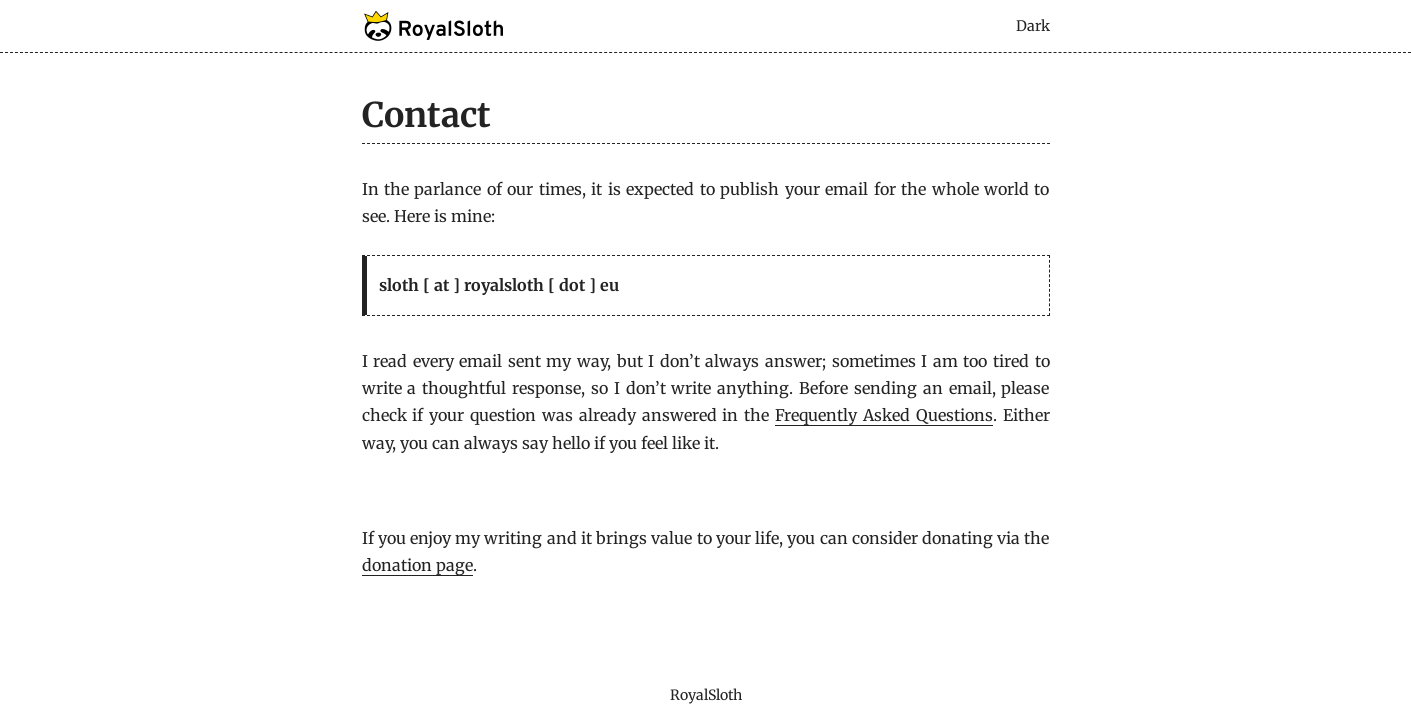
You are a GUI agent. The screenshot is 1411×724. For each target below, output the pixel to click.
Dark (1033, 26)
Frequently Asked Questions (884, 415)
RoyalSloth (706, 695)
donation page (417, 565)
